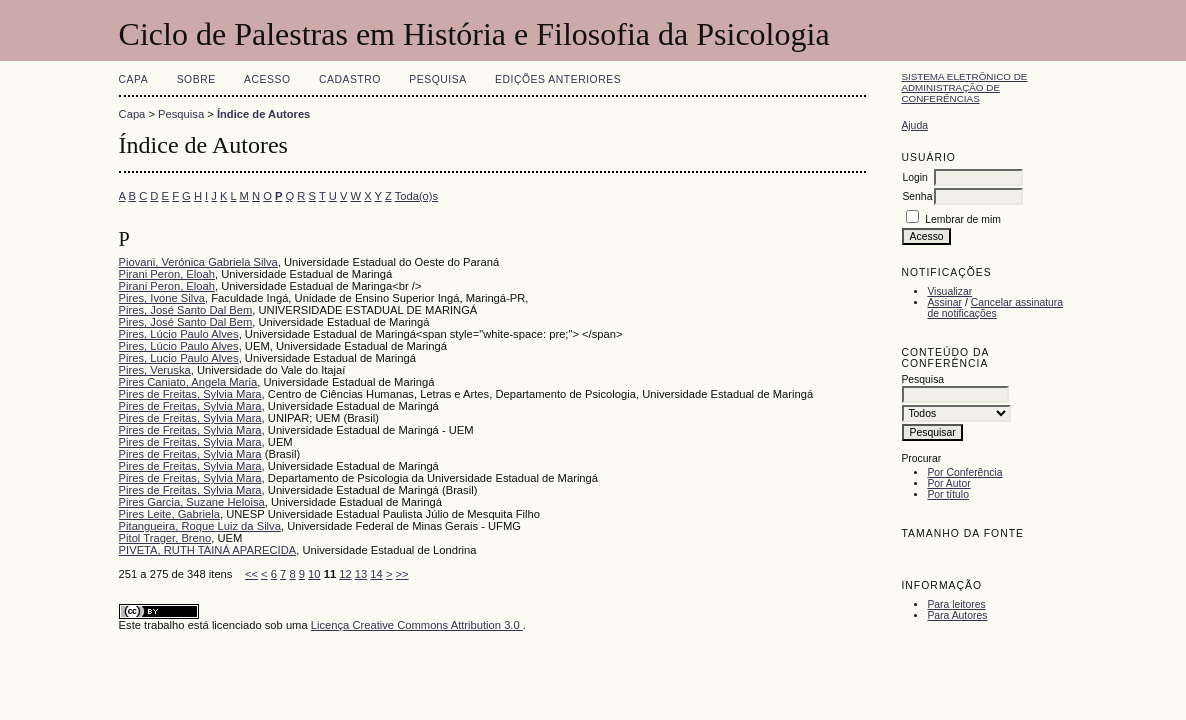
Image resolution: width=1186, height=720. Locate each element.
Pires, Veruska (155, 370)
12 (345, 574)
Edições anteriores (558, 79)
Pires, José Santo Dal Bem (186, 310)
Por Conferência (964, 472)
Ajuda (914, 125)
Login (914, 177)
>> (402, 574)
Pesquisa (437, 79)
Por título (948, 494)
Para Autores (957, 615)
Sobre (196, 79)
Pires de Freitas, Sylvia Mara (190, 394)
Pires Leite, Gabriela (169, 514)
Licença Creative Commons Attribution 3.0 (417, 625)
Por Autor (948, 483)
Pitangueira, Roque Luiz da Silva (200, 526)
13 (361, 574)
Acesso (267, 79)
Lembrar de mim (963, 219)
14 (376, 574)
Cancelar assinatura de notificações (995, 308)
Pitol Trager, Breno (165, 538)
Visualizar (949, 291)
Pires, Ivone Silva (162, 298)
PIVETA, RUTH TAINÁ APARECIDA (208, 550)
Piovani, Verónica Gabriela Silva (198, 262)
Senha (917, 196)
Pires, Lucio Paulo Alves (179, 358)
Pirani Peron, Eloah (167, 274)
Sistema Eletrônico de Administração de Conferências (964, 87)
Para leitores (956, 604)
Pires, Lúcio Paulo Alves (179, 334)
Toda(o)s (417, 196)
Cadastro (350, 79)
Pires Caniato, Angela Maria (188, 382)
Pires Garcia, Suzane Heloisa (192, 502)
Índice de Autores (263, 114)
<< (251, 574)
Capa (134, 79)
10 (314, 574)
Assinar (944, 302)
